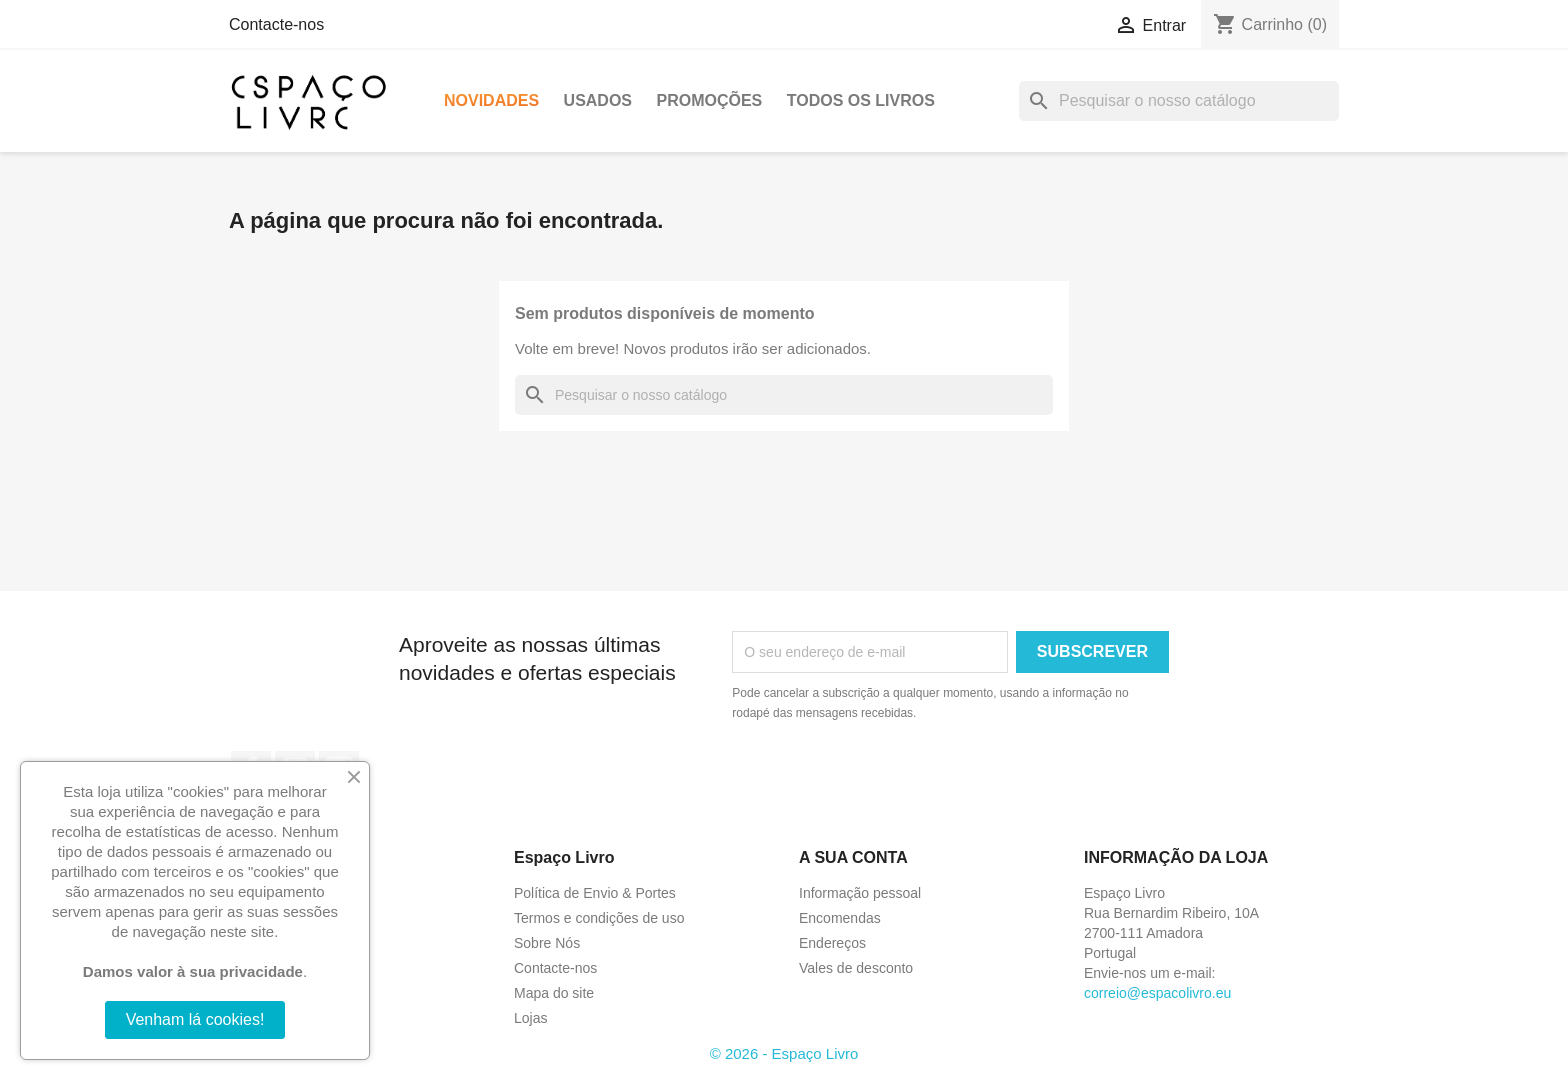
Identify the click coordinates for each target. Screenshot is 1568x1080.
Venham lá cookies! (195, 1019)
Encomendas (840, 918)
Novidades (491, 100)
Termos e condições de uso (599, 918)
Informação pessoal (860, 893)
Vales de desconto (856, 968)
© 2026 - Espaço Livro (784, 1053)
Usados (598, 100)
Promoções (709, 100)
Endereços (832, 943)
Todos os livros (861, 100)
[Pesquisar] (1179, 101)
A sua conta (853, 857)
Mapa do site (554, 993)
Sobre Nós (547, 943)
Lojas (530, 1018)
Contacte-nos (276, 24)
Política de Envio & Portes (595, 893)
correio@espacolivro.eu (1157, 993)
